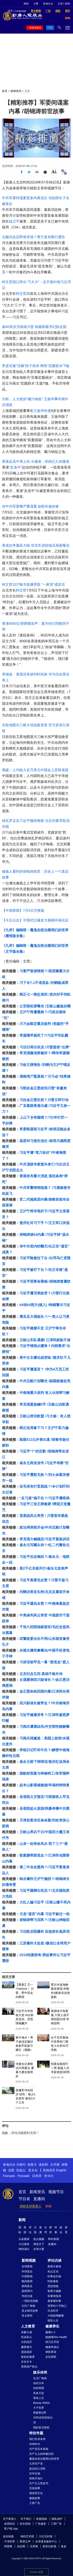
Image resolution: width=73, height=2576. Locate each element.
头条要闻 (23, 2239)
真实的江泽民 (37, 2468)
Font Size (54, 171)
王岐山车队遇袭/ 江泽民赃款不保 (44, 1340)
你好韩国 (38, 2388)
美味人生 (38, 2398)
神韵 (26, 3)
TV (50, 27)
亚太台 (33, 2170)
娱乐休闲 (40, 2372)
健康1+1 (50, 2332)
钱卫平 (14, 221)
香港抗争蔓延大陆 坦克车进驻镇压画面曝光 (35, 545)
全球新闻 (27, 2266)
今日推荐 (23, 2244)
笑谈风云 (26, 2337)
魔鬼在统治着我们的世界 (44, 2458)
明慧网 (8, 2546)
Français (9, 2176)
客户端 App (11, 2528)
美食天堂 (38, 2393)
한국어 (49, 2176)
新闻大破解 (54, 2291)
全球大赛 (38, 2249)
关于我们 (25, 2518)
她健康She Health (56, 2337)
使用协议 (9, 2523)
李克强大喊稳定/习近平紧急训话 (44, 1539)
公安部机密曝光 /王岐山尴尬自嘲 (44, 1006)
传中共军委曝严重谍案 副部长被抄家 (30, 506)
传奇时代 (34, 2444)
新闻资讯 (16, 91)
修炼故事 (34, 2498)
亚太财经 (27, 2315)
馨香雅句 (26, 2347)
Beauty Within (41, 2402)
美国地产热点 (29, 2366)
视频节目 (56, 2192)
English (61, 2170)
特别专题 (36, 2433)
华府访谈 (27, 2296)
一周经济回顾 (30, 2300)
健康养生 (52, 2326)
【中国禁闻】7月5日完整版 (23, 910)
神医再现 (50, 2351)
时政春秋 (52, 2281)
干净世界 (9, 2541)
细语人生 (52, 2320)
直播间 (39, 2199)
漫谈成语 (26, 2351)
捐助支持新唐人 (30, 2206)
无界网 (34, 2546)
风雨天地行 (36, 2478)
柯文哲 (21, 294)
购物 (48, 2206)
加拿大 (32, 2164)
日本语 (36, 2176)
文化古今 (26, 2361)
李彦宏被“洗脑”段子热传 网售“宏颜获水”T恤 (35, 366)
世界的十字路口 (57, 2305)
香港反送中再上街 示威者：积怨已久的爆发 (35, 461)
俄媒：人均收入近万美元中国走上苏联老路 (35, 770)
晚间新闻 (27, 2281)
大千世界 (38, 2407)
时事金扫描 (54, 2276)
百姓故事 (34, 2488)
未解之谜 (26, 2332)
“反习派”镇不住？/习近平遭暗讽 (44, 1498)
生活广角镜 (40, 2378)
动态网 (21, 2546)
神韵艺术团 (27, 2536)
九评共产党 (36, 2463)
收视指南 (41, 2518)
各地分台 (48, 3)
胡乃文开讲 (52, 2341)
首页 (4, 91)
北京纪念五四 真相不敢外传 (40, 1674)
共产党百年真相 (38, 2448)
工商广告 (34, 2503)
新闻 (22, 2220)
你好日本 (38, 2383)
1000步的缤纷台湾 (43, 2420)
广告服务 (40, 2523)
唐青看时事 (54, 2300)
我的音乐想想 (41, 2427)
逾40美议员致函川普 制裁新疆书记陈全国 (34, 327)
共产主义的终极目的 (41, 2453)
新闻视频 (29, 2260)
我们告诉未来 (37, 2439)
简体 (67, 3)
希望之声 (25, 2541)
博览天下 (38, 2244)
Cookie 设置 (36, 2571)
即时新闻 (53, 2239)
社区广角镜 (28, 2305)
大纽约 (21, 2164)
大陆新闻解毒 (55, 2315)
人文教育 (28, 2326)
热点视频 (38, 2239)
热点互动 (52, 2271)
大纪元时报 (45, 2536)
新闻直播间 (35, 27)
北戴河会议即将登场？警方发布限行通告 (33, 237)
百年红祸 (34, 2473)
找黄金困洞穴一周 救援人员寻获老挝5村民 (60, 2068)
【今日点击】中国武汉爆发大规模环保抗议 (35, 920)
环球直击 (27, 2271)
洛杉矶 (43, 2164)
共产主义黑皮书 (38, 2483)
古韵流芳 (26, 2341)
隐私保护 (57, 2518)
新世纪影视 (49, 2546)
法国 (11, 2170)
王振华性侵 (42, 411)
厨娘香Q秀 (39, 2412)
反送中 (15, 467)
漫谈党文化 (36, 2493)
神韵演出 (23, 2249)
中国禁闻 (27, 2276)
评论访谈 (54, 2260)
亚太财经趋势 (30, 2310)
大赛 (35, 3)
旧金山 (21, 2170)
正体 (60, 3)
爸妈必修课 (28, 2356)
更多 (63, 2546)
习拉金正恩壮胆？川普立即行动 (44, 1100)
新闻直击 (27, 2286)
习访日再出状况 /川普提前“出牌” (44, 1047)
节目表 (24, 2199)
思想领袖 (52, 2286)
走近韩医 (50, 2356)
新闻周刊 (27, 2291)
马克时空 (52, 2310)
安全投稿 (25, 2523)
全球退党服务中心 (46, 2541)
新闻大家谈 (54, 2266)
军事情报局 (54, 2296)
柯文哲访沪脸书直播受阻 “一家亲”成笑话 (33, 584)
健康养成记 (52, 2347)
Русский (23, 2176)
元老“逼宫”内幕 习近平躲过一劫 (44, 1914)
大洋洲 (54, 2164)
